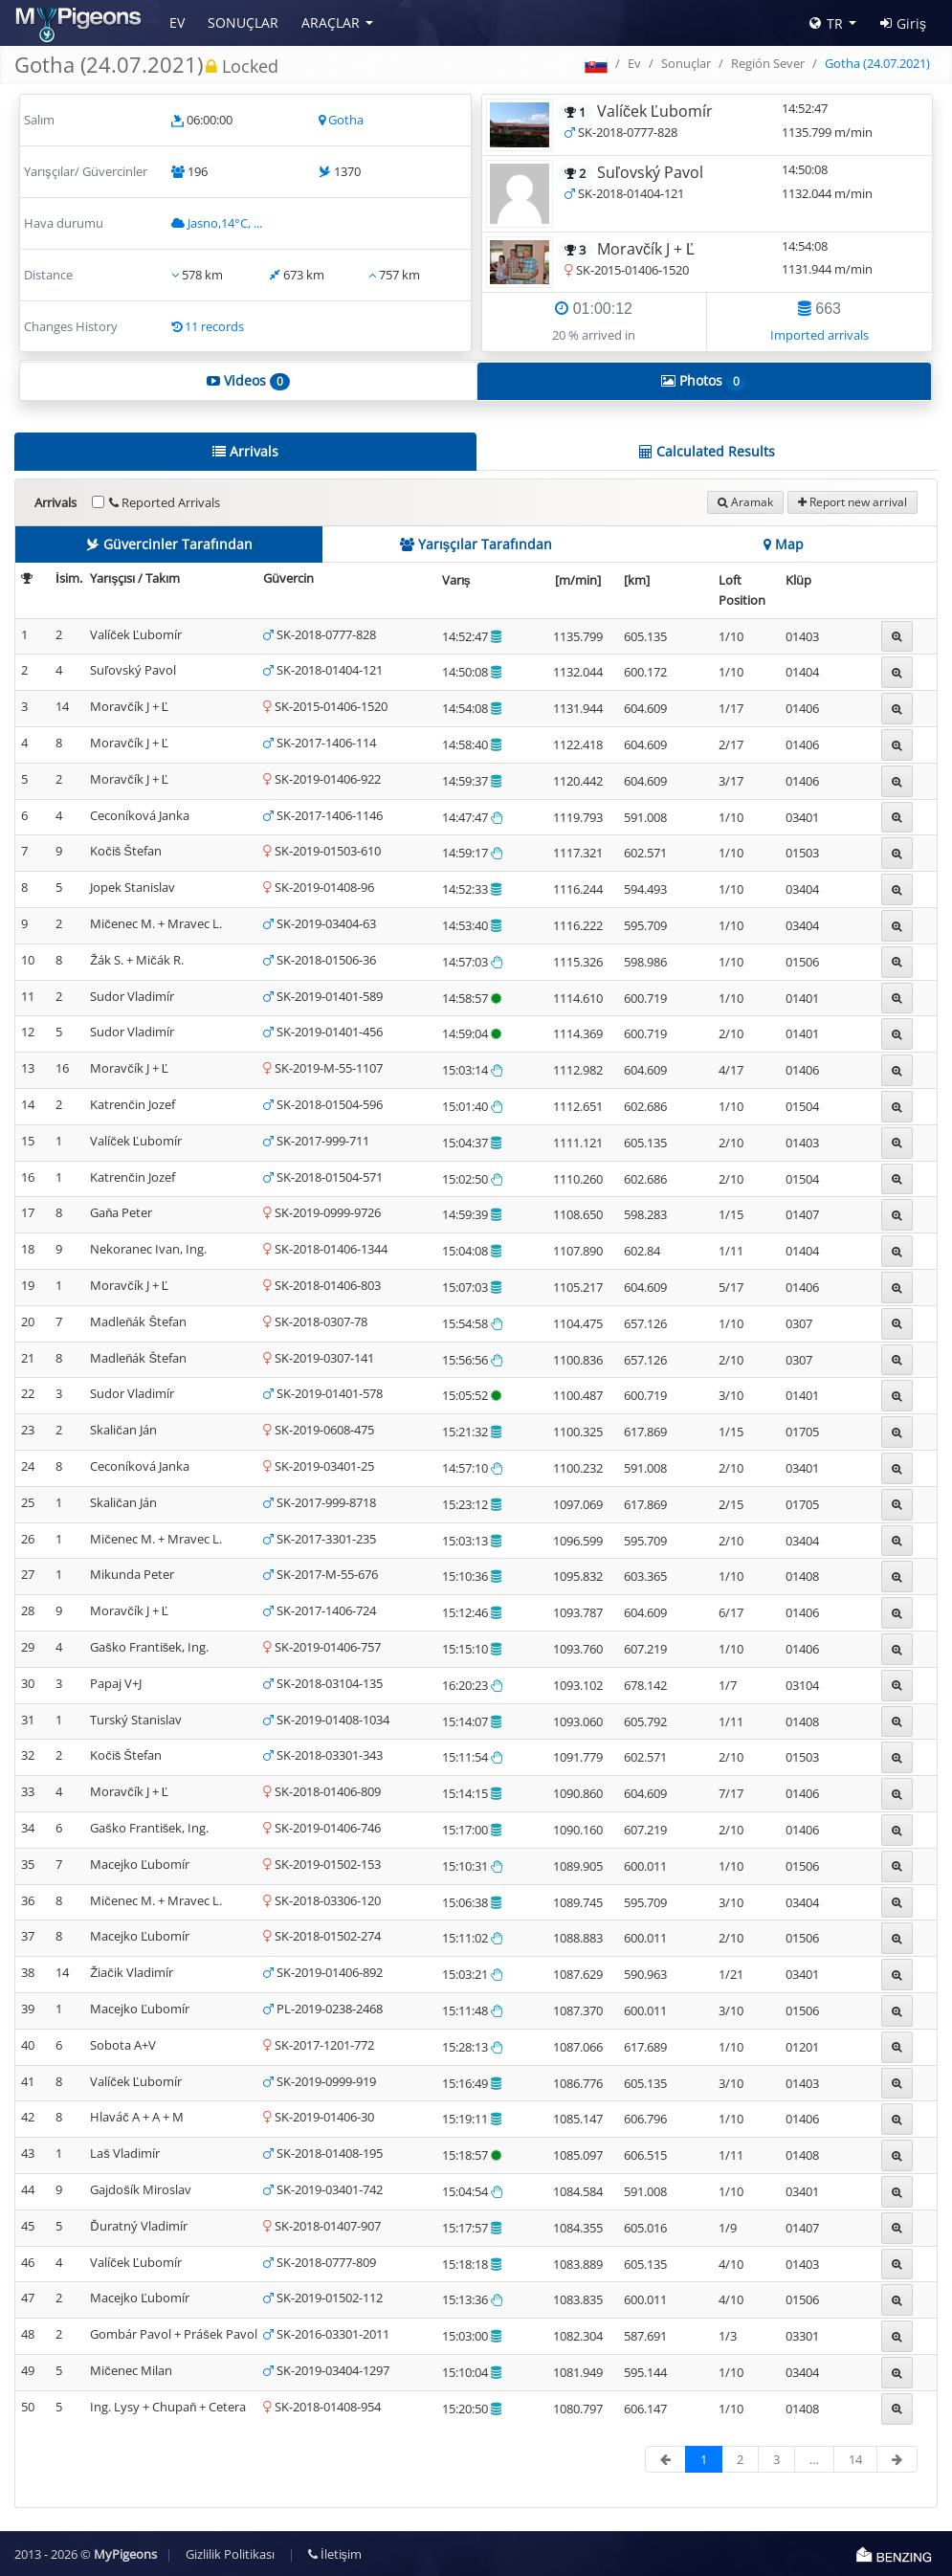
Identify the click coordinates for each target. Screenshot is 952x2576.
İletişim (335, 2554)
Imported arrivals (819, 335)
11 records (214, 326)
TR (826, 23)
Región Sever (768, 63)
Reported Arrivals (164, 502)
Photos (703, 380)
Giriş (903, 23)
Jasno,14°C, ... (225, 223)
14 (855, 2459)
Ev (177, 22)
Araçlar (330, 22)
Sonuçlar (243, 22)
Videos (248, 380)
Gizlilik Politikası (230, 2554)
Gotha (346, 119)
